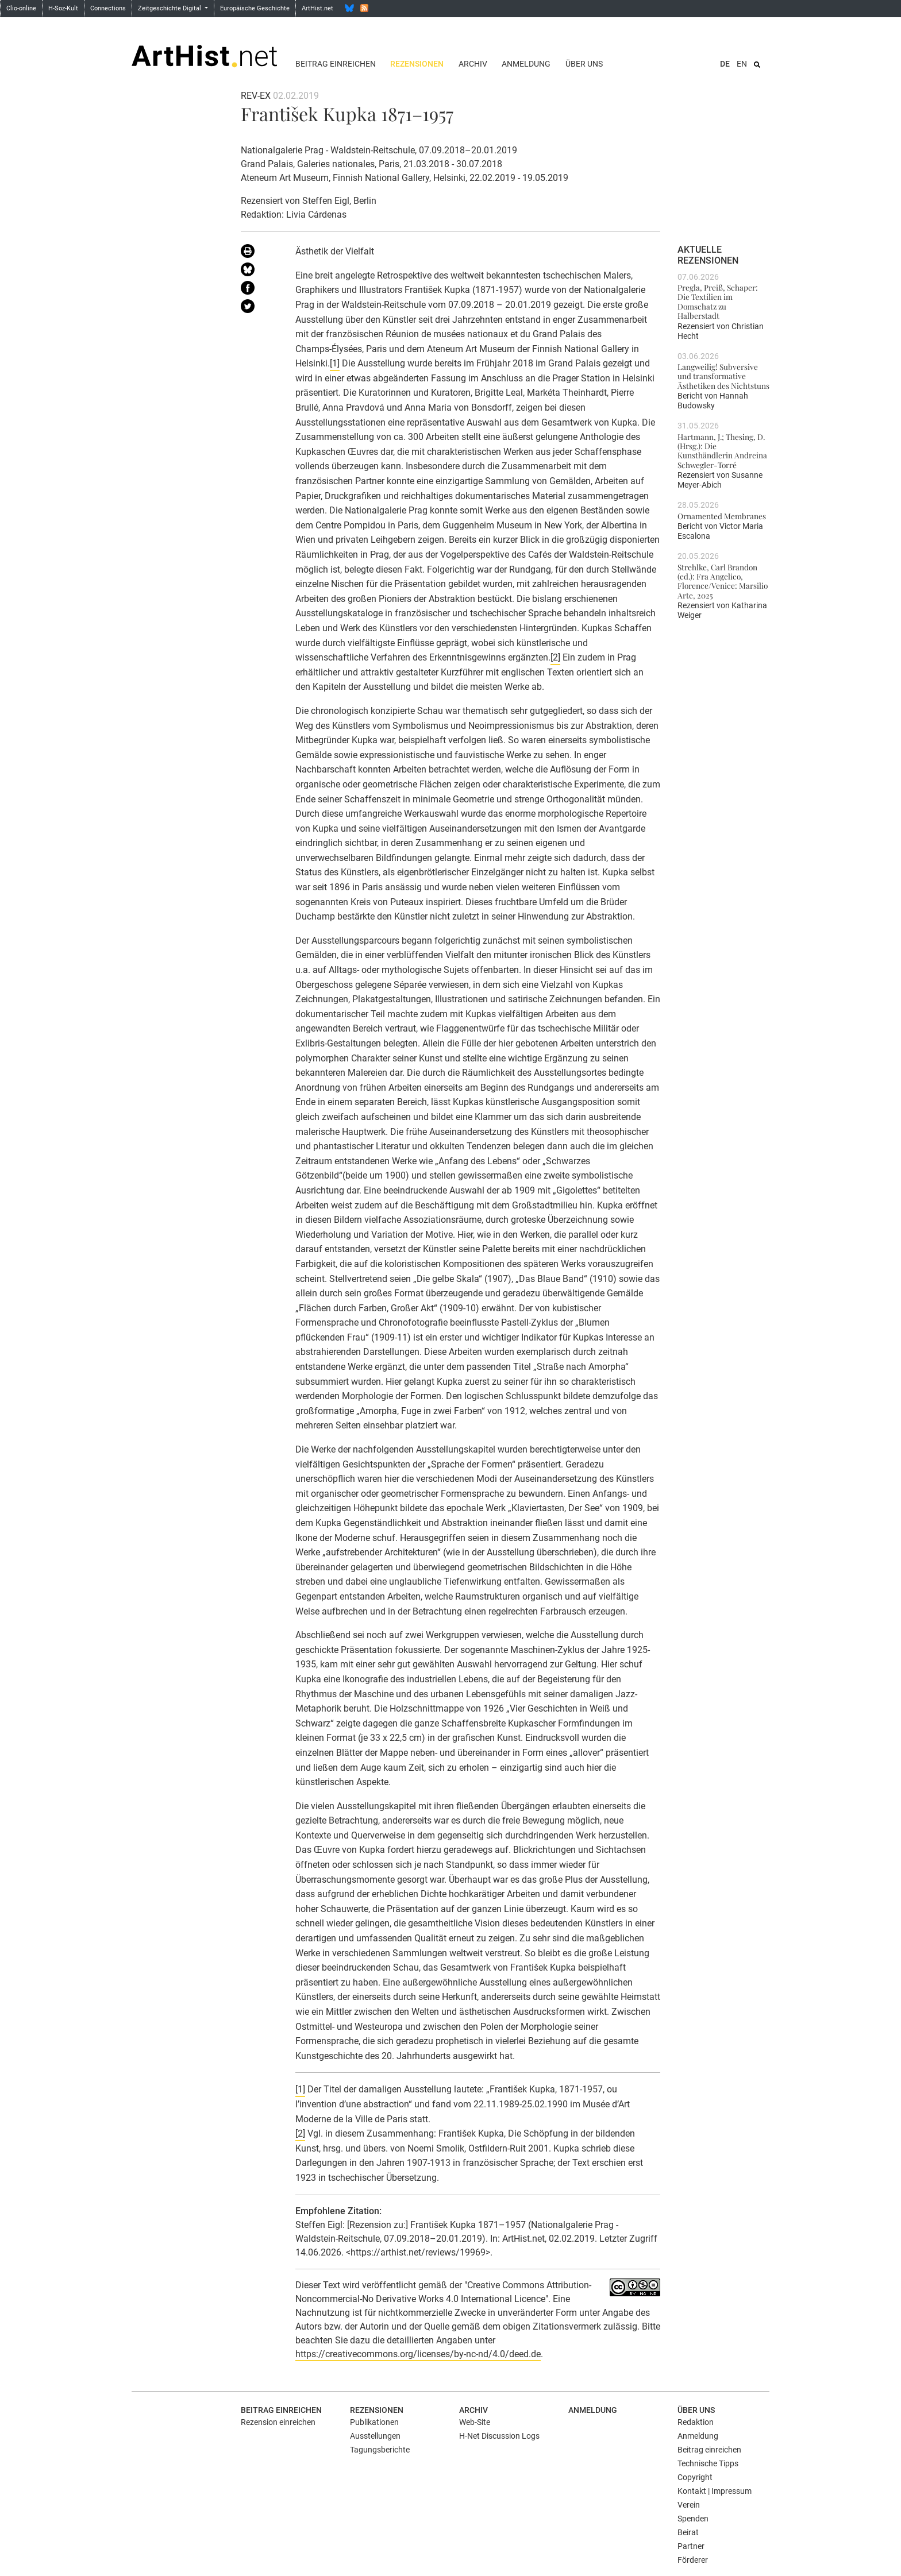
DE (725, 63)
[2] (555, 657)
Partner (690, 2546)
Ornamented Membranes (721, 516)
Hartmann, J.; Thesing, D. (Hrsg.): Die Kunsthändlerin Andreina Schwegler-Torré (722, 450)
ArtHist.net (317, 8)
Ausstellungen (375, 2435)
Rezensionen (417, 63)
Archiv (473, 63)
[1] (335, 363)
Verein (688, 2504)
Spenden (693, 2518)
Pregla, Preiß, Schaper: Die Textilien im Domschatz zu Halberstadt (717, 301)
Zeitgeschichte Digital (170, 8)
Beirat (688, 2532)
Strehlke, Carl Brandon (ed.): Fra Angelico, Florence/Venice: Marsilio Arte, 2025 (722, 581)
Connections (108, 8)
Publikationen (374, 2422)
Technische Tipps (707, 2463)
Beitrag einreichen (335, 63)
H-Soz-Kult (63, 8)
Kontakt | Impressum (714, 2491)
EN (742, 63)
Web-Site (474, 2422)
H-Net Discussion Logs (499, 2435)
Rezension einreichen (278, 2422)
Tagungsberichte (380, 2449)
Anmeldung (526, 63)
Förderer (692, 2560)
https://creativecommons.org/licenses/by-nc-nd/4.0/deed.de (418, 2354)
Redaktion (695, 2422)
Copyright (695, 2477)
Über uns (584, 63)
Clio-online (21, 8)
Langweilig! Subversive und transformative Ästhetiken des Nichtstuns (723, 376)
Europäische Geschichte (255, 8)
